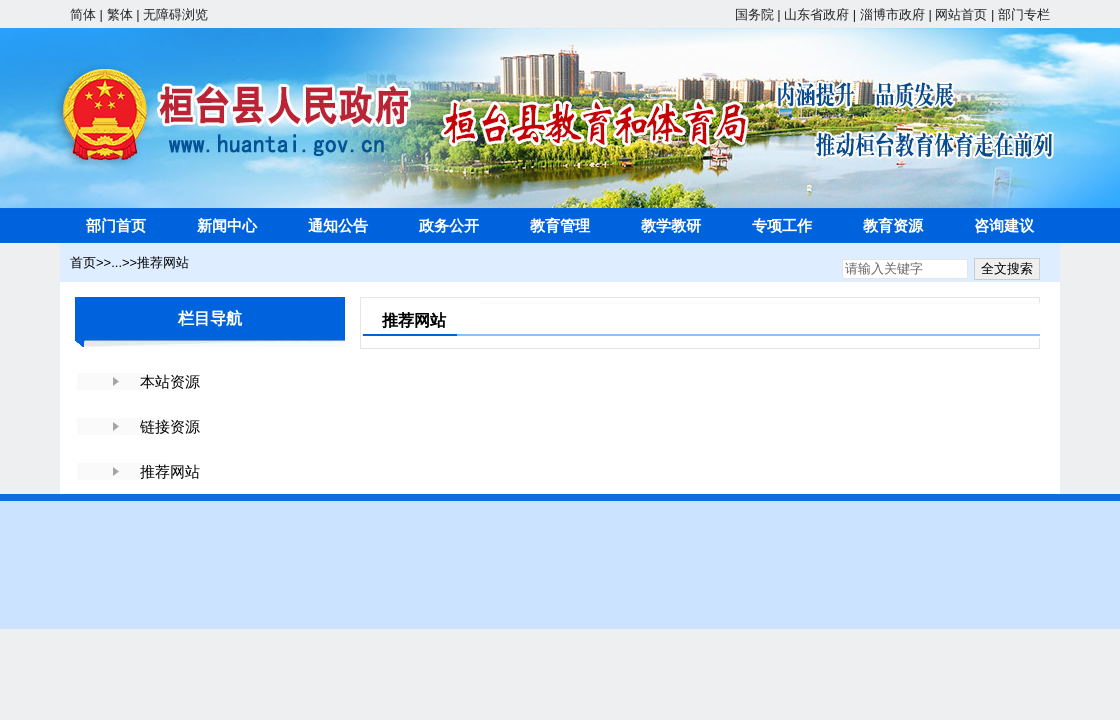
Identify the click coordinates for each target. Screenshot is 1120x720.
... (116, 262)
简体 (83, 14)
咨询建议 (1004, 225)
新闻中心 (227, 225)
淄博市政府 (892, 14)
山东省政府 (816, 14)
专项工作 (782, 225)
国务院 (754, 14)
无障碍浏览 (175, 14)
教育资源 (893, 225)
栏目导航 (210, 318)
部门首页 (116, 225)
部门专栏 (1024, 14)
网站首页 (961, 14)
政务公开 (449, 225)
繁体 (120, 14)
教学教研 (671, 225)
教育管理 (560, 225)
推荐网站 (163, 262)
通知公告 (338, 225)
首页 (83, 262)
